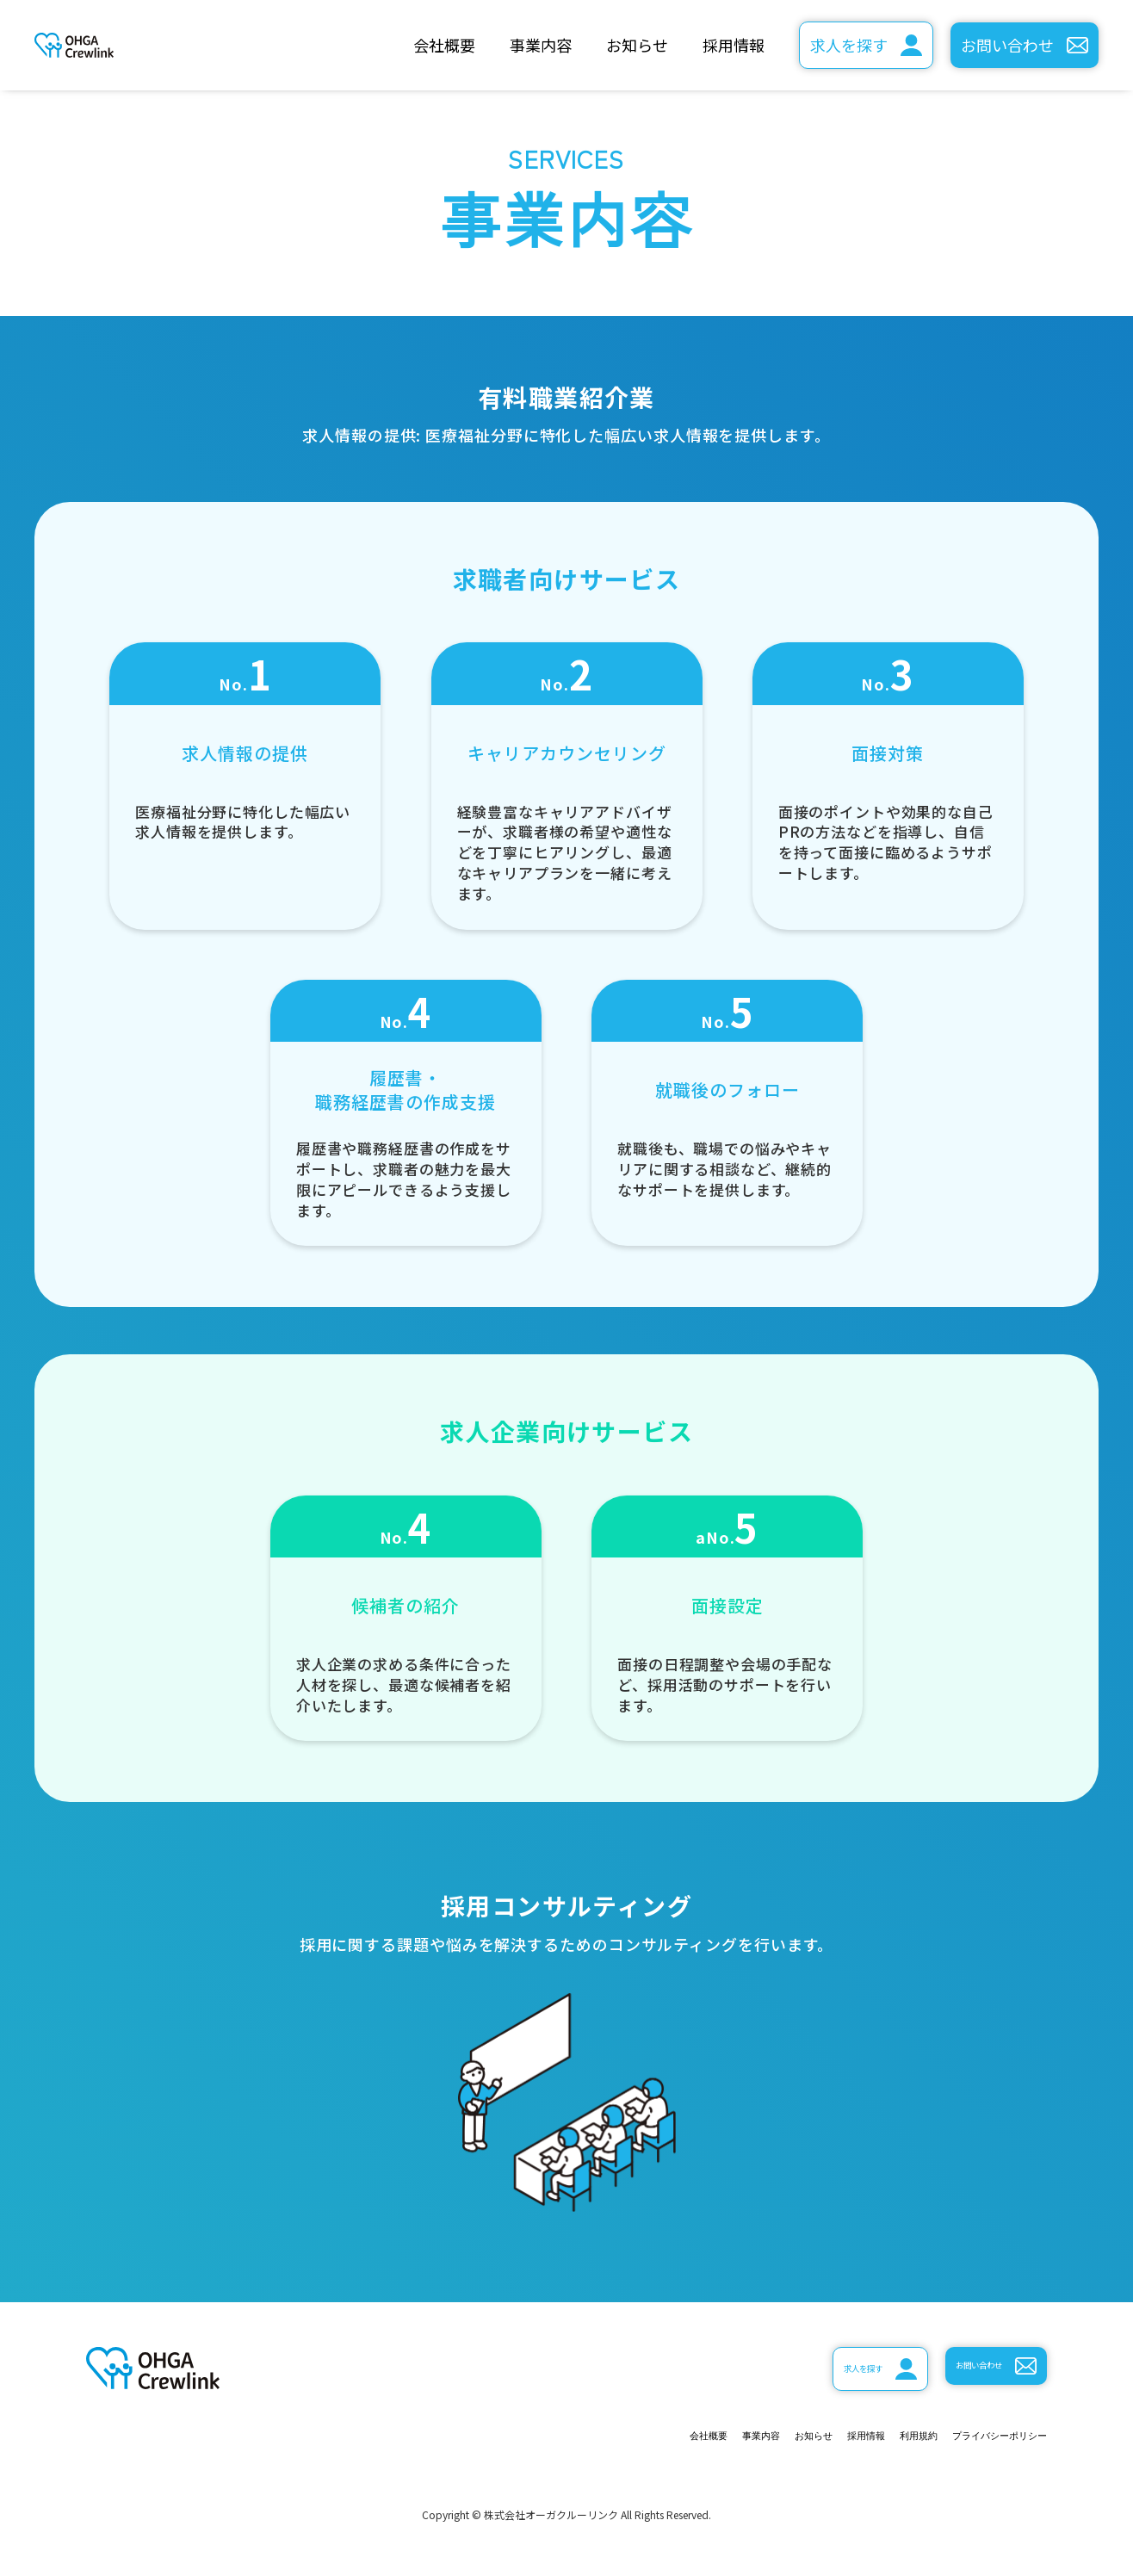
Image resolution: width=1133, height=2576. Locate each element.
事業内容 (541, 45)
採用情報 (734, 45)
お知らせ (637, 45)
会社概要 (444, 45)
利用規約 (846, 2438)
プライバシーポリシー (969, 2438)
